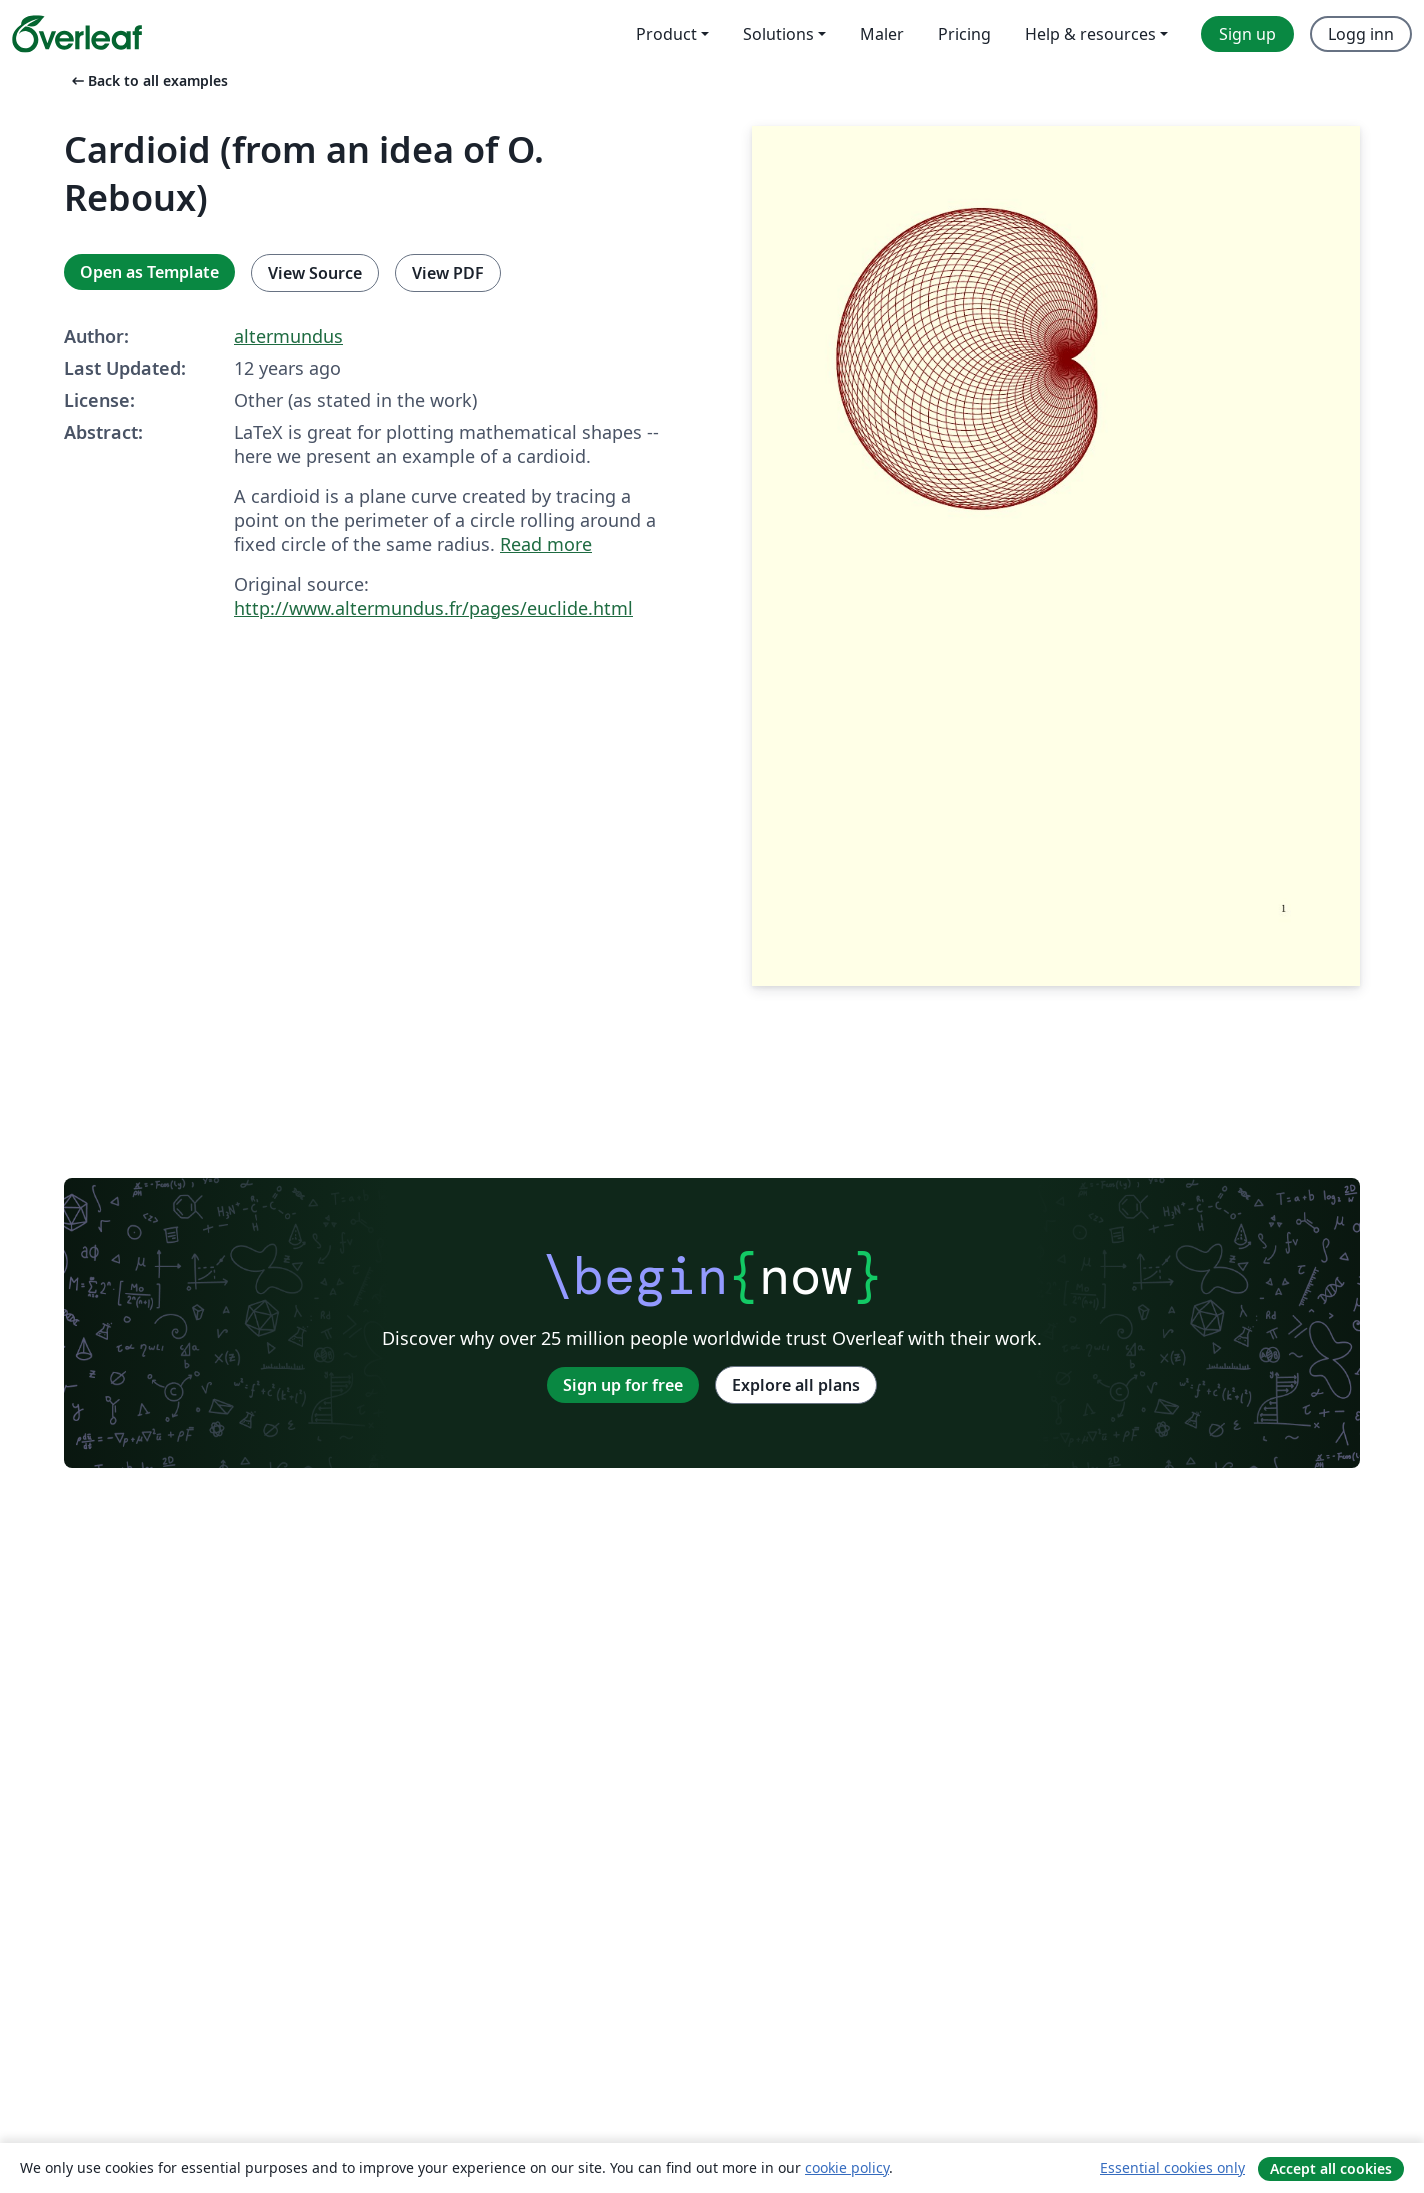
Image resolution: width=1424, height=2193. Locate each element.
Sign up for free (623, 1385)
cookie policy (847, 2167)
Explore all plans (796, 1385)
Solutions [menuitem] (778, 34)
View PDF (448, 273)
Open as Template (149, 272)
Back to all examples (148, 80)
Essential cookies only (1172, 2167)
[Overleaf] (77, 34)
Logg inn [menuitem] (1361, 34)
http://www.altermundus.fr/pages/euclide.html (433, 608)
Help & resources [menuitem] (1090, 34)
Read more (546, 544)
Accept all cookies (1331, 2168)
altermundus (288, 336)
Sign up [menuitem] (1247, 34)
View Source (315, 273)
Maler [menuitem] (882, 34)
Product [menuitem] (666, 34)
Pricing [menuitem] (964, 34)
